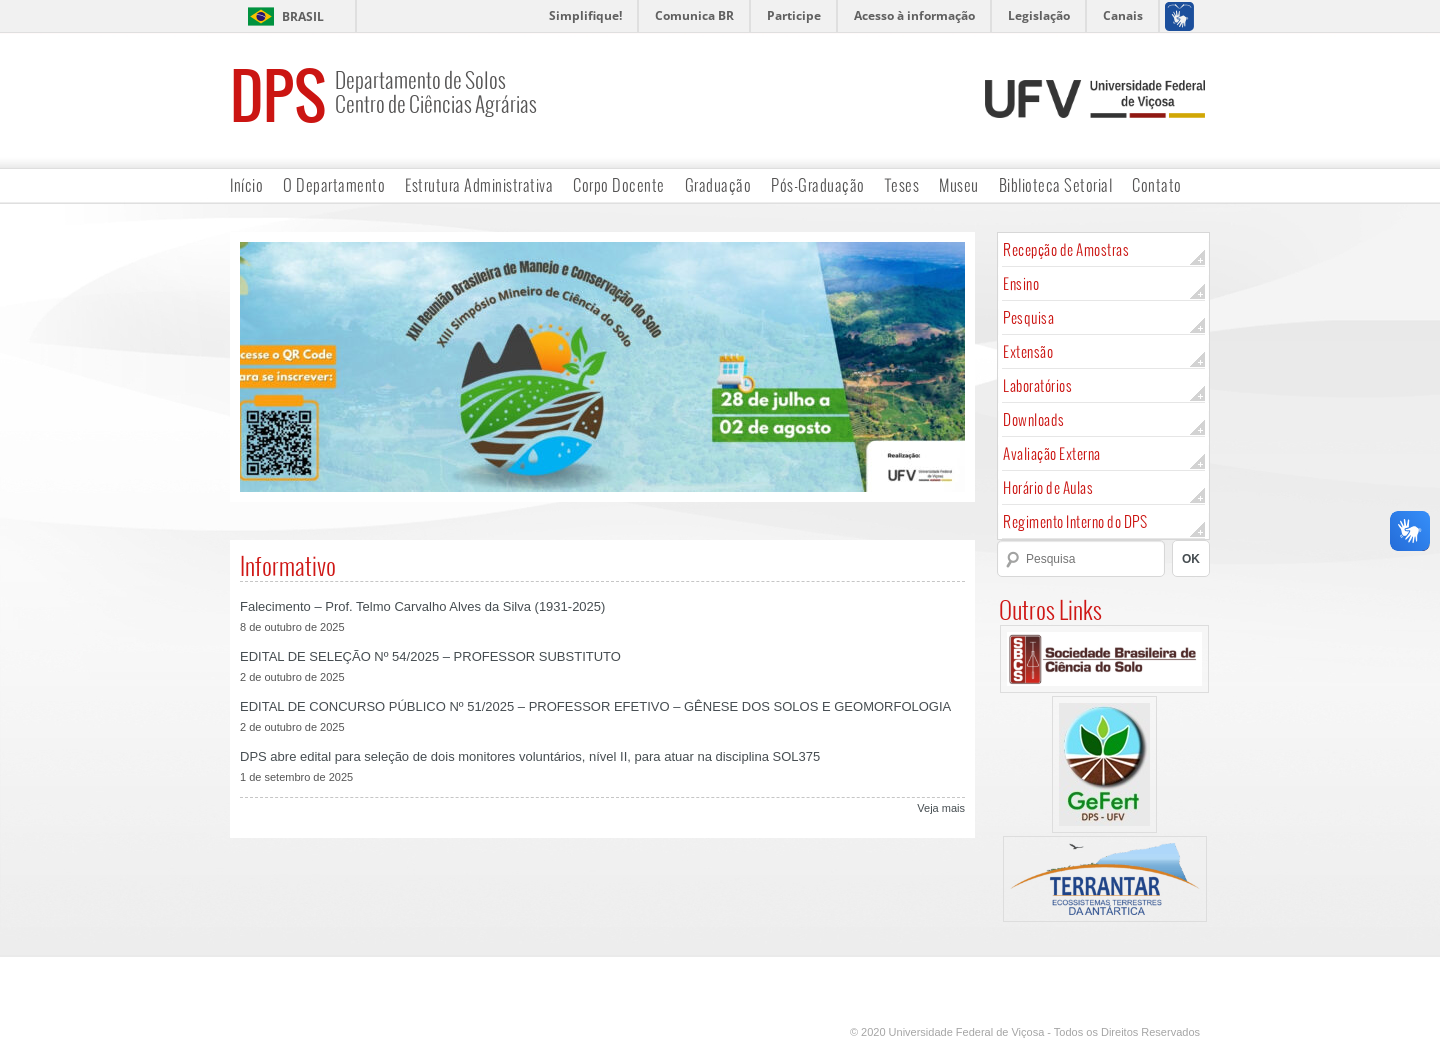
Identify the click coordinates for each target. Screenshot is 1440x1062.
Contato (1157, 184)
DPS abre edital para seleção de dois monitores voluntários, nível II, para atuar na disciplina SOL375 (530, 756)
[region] (602, 367)
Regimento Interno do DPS (1075, 521)
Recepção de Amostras (1066, 249)
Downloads (1034, 419)
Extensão (1028, 351)
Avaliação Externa (1052, 453)
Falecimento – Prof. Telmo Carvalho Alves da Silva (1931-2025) (422, 606)
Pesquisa (1028, 317)
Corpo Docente (619, 184)
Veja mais (941, 808)
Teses (902, 184)
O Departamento (334, 184)
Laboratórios (1037, 385)
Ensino (1021, 283)
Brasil (303, 16)
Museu (959, 184)
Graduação (718, 184)
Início (246, 184)
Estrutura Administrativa (479, 184)
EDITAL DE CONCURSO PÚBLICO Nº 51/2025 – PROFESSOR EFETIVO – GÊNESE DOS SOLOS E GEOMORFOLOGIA (595, 706)
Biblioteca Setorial (1056, 184)
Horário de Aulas (1048, 487)
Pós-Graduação (818, 184)
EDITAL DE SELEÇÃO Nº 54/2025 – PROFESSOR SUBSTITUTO (430, 656)
